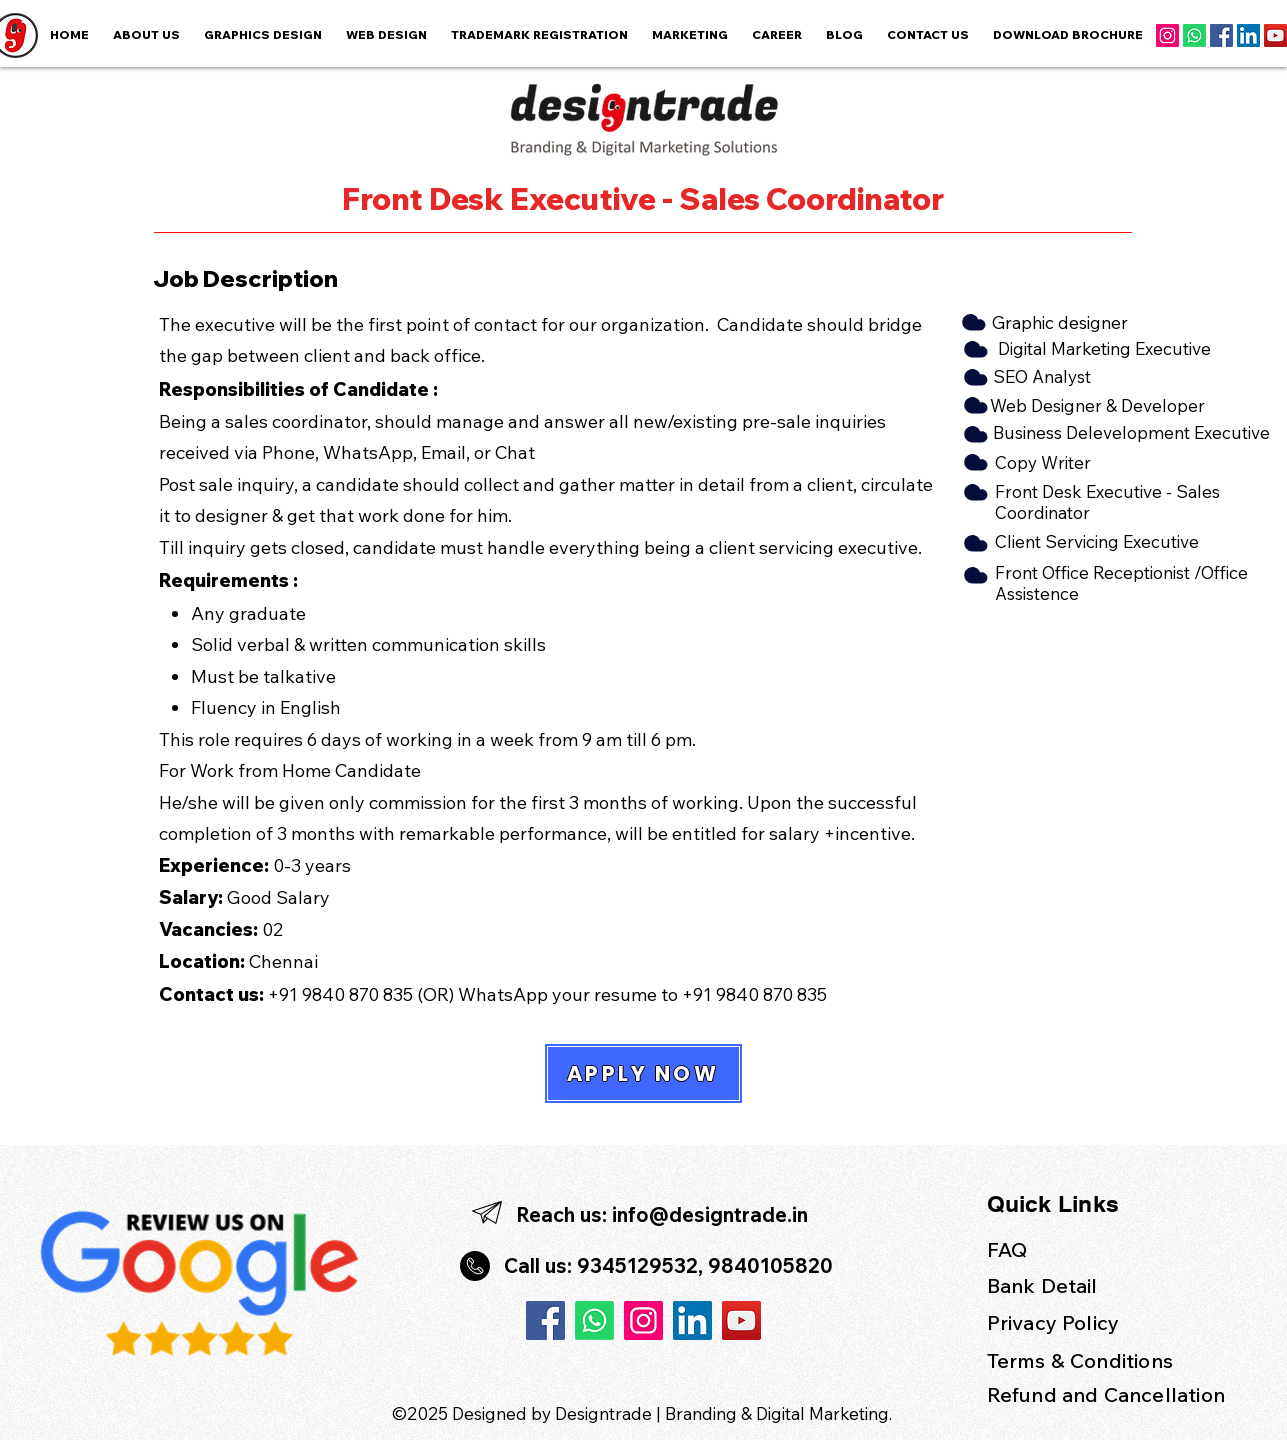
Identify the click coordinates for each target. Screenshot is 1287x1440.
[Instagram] (1167, 35)
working (705, 802)
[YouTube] (1275, 35)
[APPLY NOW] (643, 1073)
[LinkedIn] (1248, 35)
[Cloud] (974, 349)
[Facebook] (1221, 35)
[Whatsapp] (1194, 35)
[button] (690, 35)
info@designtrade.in (710, 1214)
